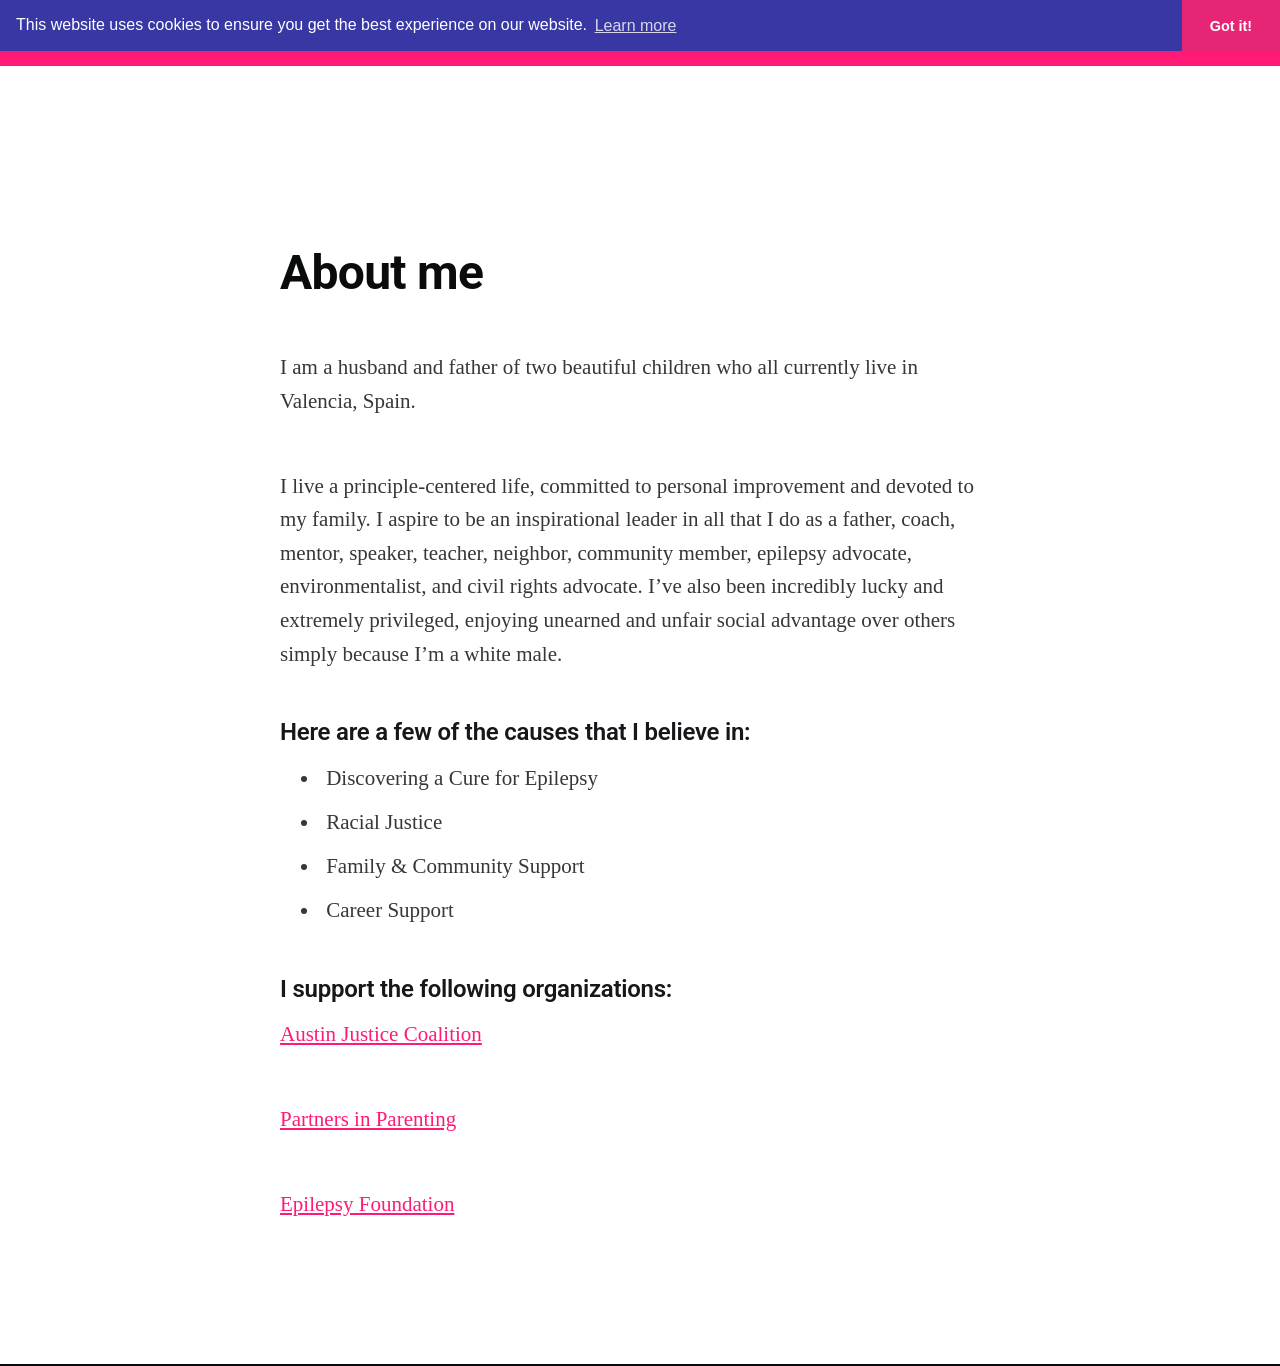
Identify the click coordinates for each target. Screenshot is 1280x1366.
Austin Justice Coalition (381, 1034)
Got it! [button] (1231, 26)
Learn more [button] (636, 25)
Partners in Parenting (368, 1119)
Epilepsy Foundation (367, 1204)
